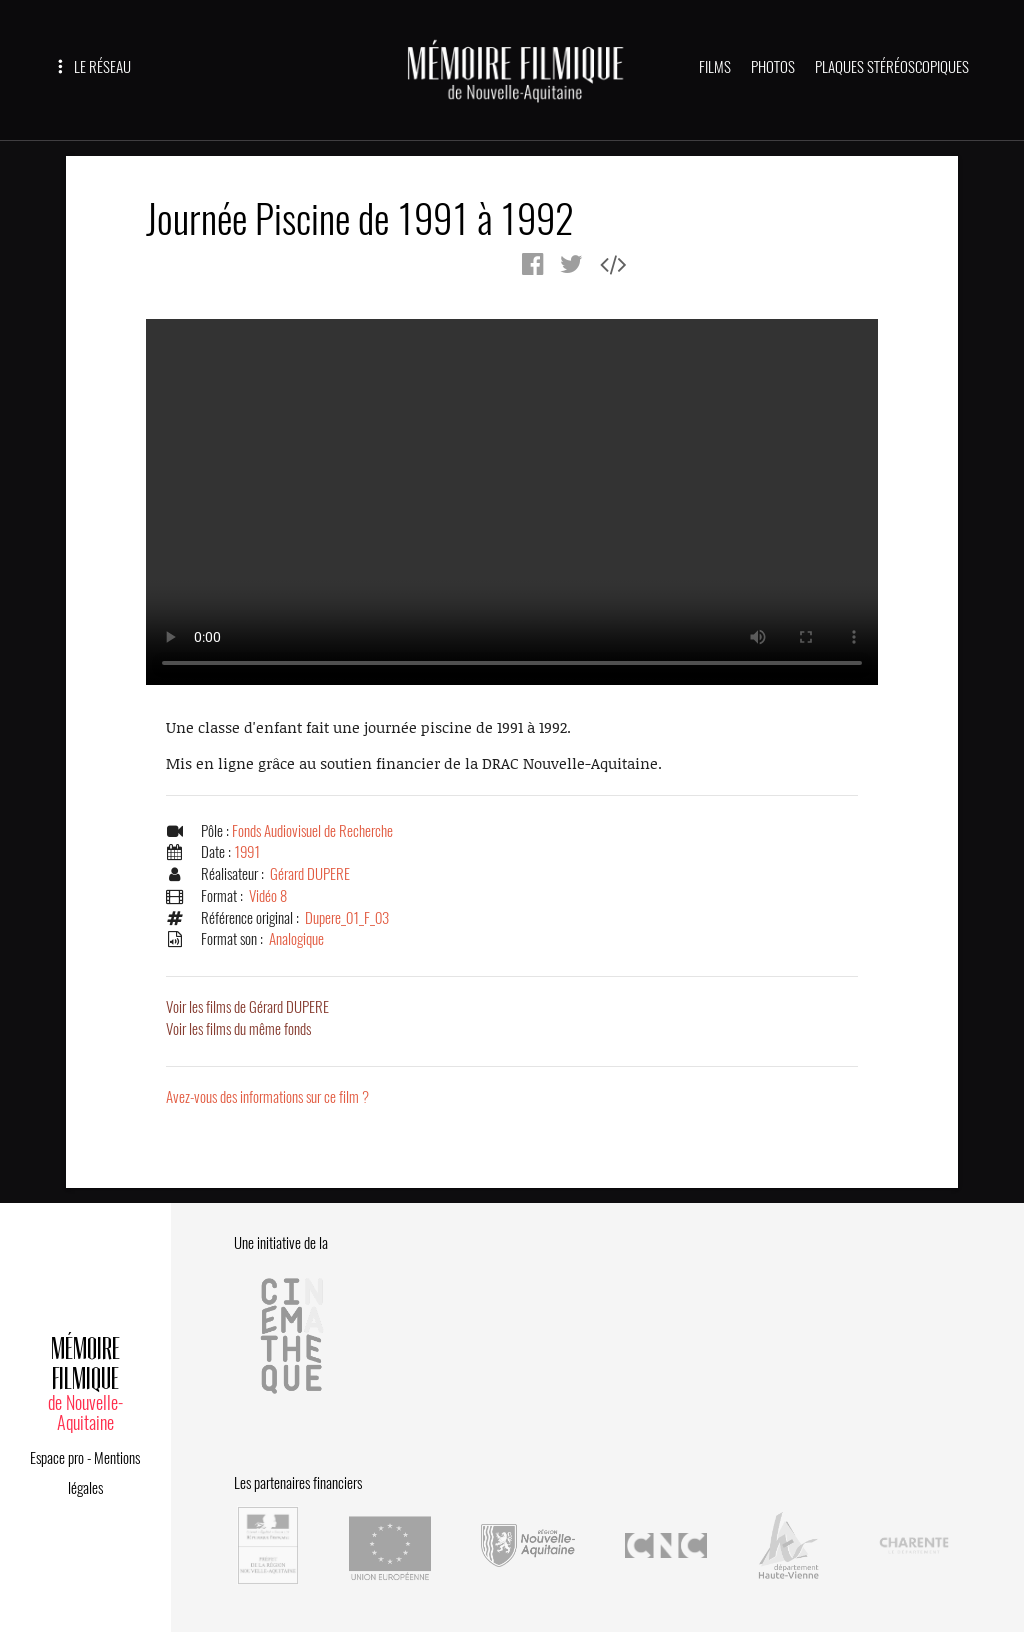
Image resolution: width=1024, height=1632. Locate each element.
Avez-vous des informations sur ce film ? (267, 1097)
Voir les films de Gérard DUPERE (247, 1007)
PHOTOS (773, 67)
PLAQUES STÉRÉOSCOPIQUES (892, 67)
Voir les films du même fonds (238, 1029)
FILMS (715, 67)
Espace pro (57, 1458)
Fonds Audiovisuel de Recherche (312, 831)
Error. (512, 502)
